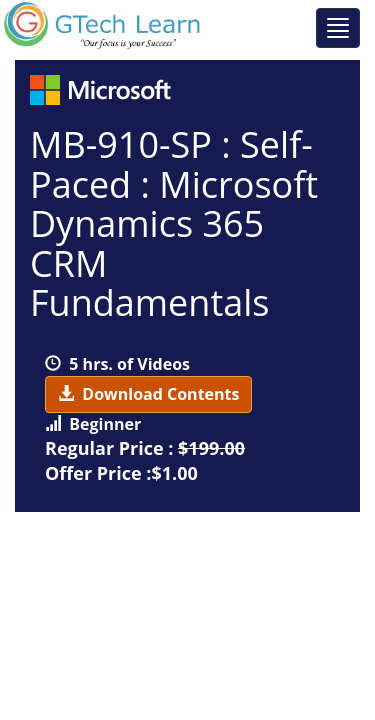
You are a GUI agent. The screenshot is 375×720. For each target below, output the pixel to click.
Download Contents (148, 394)
